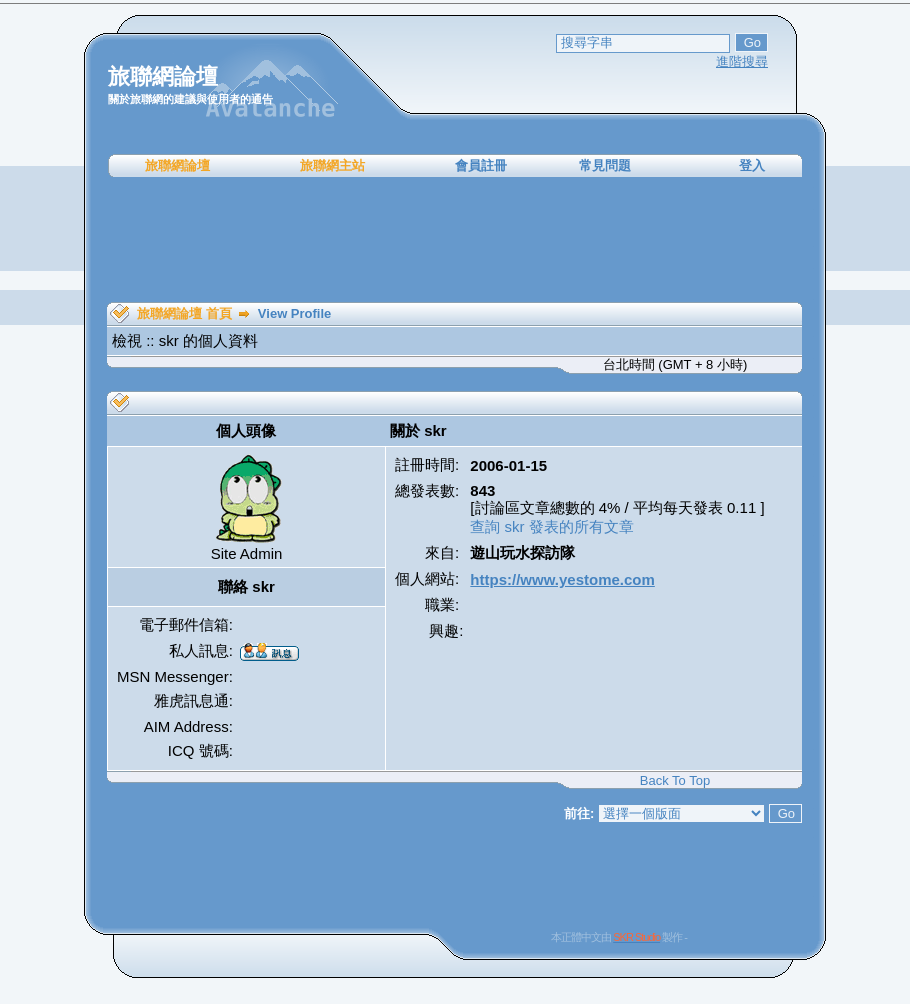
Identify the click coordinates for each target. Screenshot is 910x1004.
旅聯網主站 (332, 165)
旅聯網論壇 (177, 165)
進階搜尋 (742, 61)
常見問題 (605, 165)
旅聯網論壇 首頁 (184, 313)
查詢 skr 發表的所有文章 (551, 526)
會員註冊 (481, 165)
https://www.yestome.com (562, 579)
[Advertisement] (455, 240)
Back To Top (675, 780)
